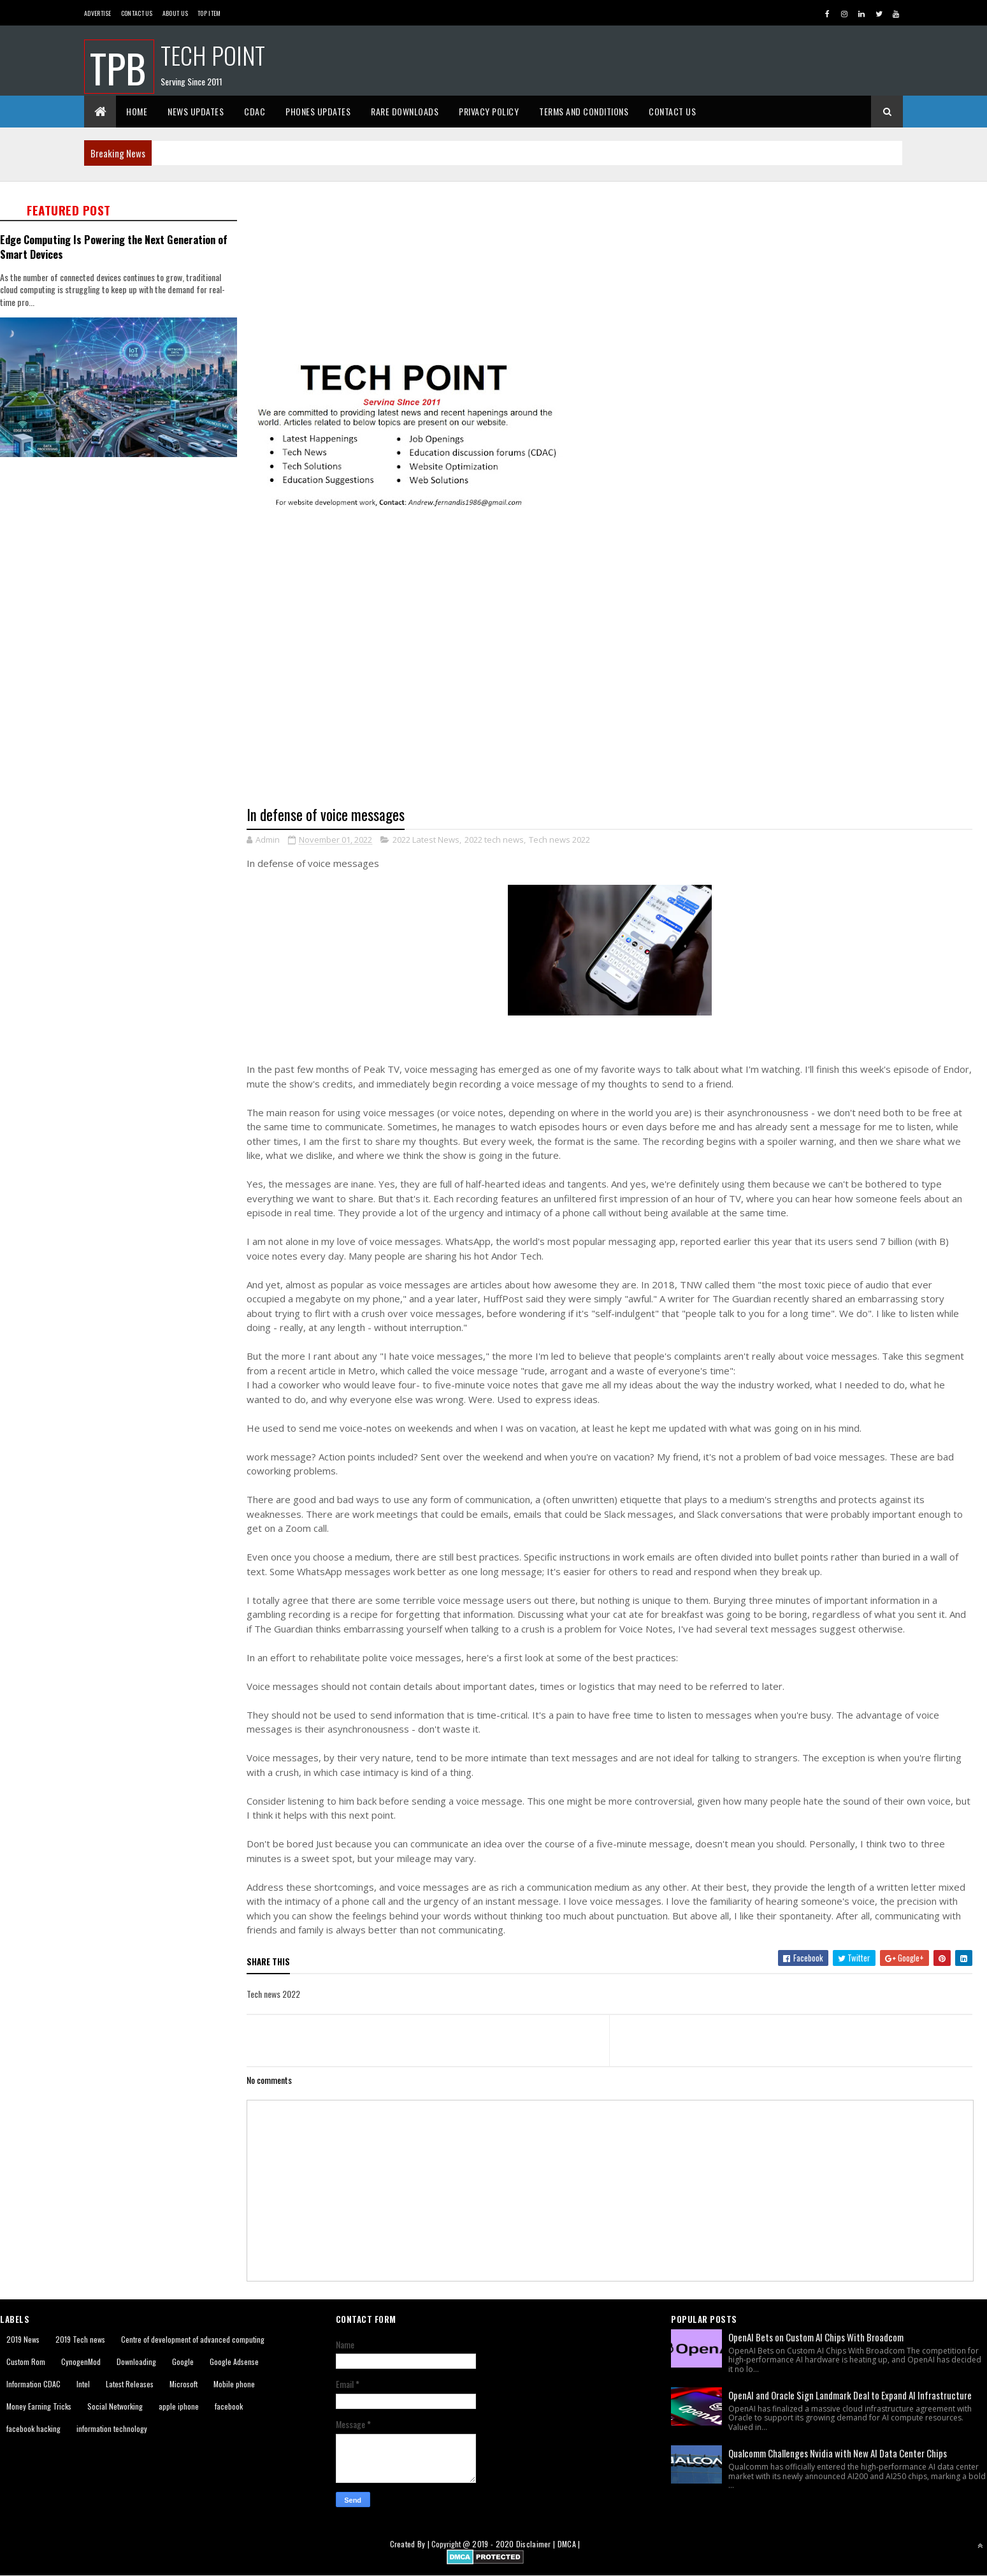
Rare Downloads (404, 111)
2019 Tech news (80, 2339)
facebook (229, 2406)
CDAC (254, 111)
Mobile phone (234, 2383)
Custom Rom (25, 2361)
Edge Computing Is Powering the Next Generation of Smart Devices (113, 246)
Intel (83, 2383)
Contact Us (137, 13)
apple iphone (179, 2406)
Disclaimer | (537, 2543)
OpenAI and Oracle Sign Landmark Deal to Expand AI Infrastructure (850, 2395)
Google (183, 2361)
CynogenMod (81, 2361)
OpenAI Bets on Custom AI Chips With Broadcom (816, 2337)
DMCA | (569, 2543)
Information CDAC (33, 2383)
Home (136, 111)
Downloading (136, 2361)
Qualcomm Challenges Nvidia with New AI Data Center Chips (837, 2453)
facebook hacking (33, 2428)
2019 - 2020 (493, 2543)
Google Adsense (234, 2361)
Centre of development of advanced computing (192, 2339)
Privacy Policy (489, 111)
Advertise (98, 13)
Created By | (411, 2543)
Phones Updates (317, 111)
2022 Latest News (426, 839)
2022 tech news (494, 839)
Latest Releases (130, 2383)
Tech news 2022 (559, 839)
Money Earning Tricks (38, 2406)
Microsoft (183, 2383)
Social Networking (115, 2406)
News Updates (196, 111)
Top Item (209, 13)
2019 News (23, 2339)
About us (175, 13)
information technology (111, 2428)
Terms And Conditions (583, 111)
